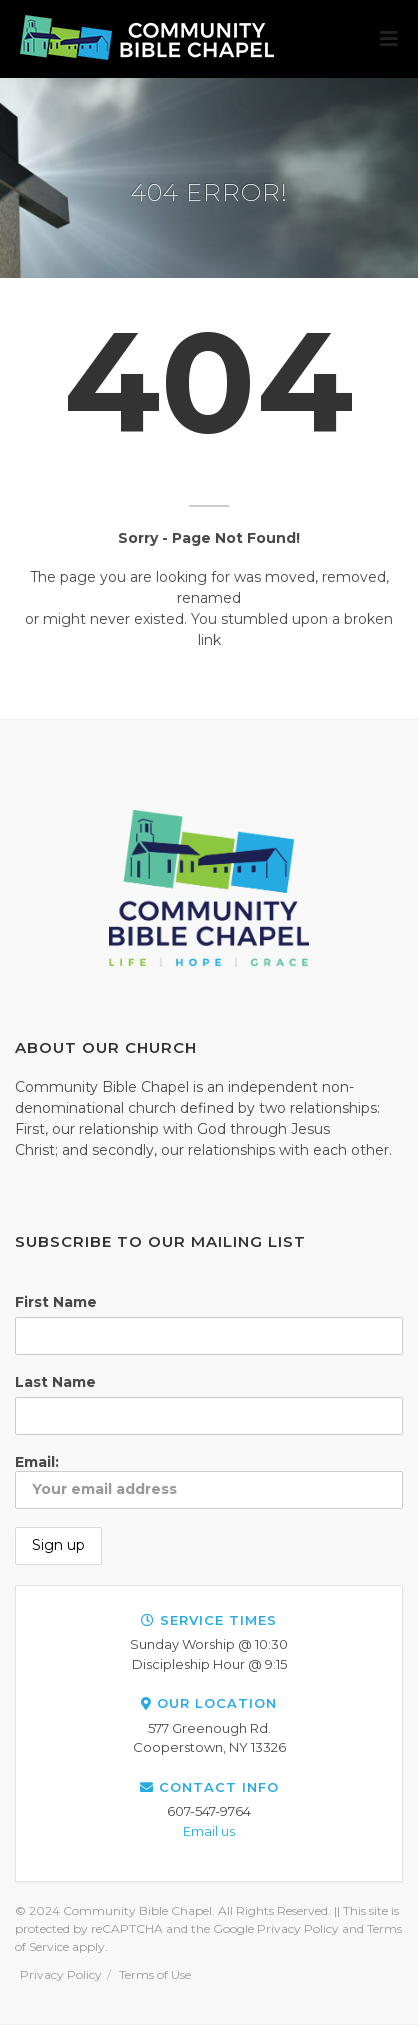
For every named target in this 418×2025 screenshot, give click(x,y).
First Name (56, 1302)
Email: (209, 1481)
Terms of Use (155, 1974)
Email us (209, 1831)
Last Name (55, 1382)
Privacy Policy (61, 1974)
